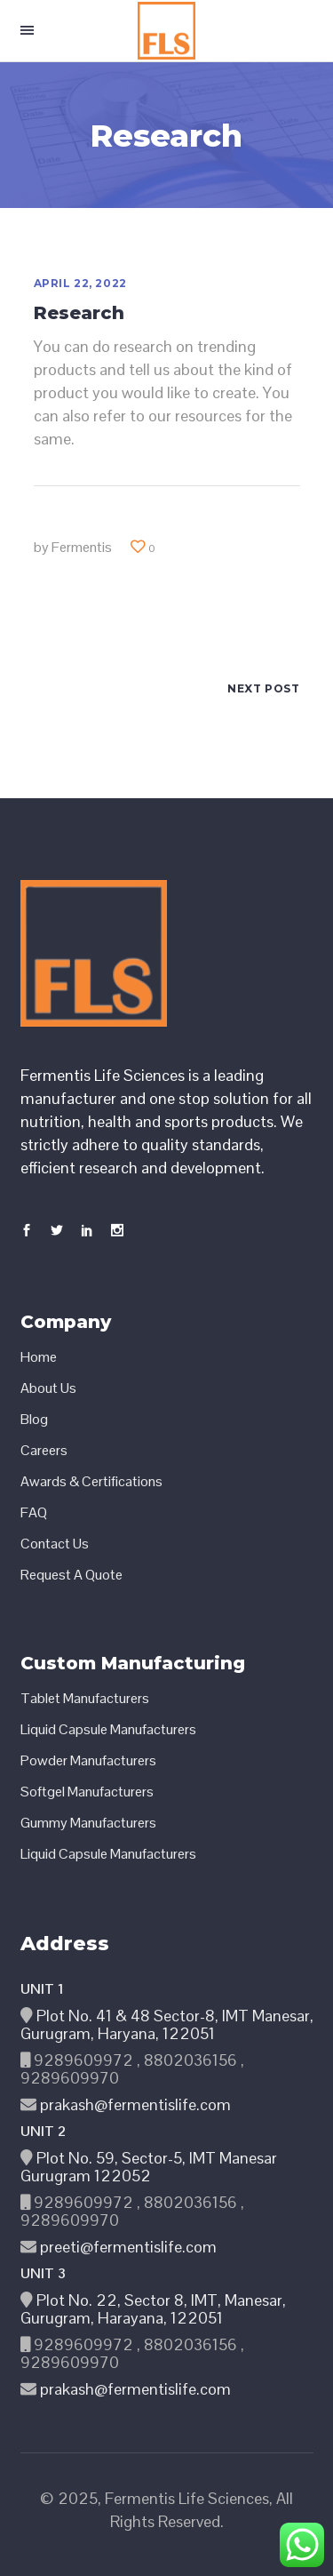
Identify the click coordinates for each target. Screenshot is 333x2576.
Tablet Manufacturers (84, 1699)
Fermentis (82, 547)
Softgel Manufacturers (87, 1792)
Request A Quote (71, 1575)
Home (38, 1357)
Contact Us (54, 1544)
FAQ (33, 1513)
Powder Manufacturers (88, 1761)
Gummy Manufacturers (88, 1823)
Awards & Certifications (91, 1482)
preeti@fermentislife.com (126, 2246)
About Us (48, 1388)
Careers (43, 1451)
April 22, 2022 (80, 283)
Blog (34, 1419)
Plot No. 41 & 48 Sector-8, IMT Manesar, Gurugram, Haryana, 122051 (166, 2024)
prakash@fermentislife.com (133, 2104)
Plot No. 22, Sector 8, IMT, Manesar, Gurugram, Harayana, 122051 (153, 2309)
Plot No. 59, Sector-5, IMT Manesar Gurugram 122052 (148, 2167)
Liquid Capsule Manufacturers (108, 1730)
